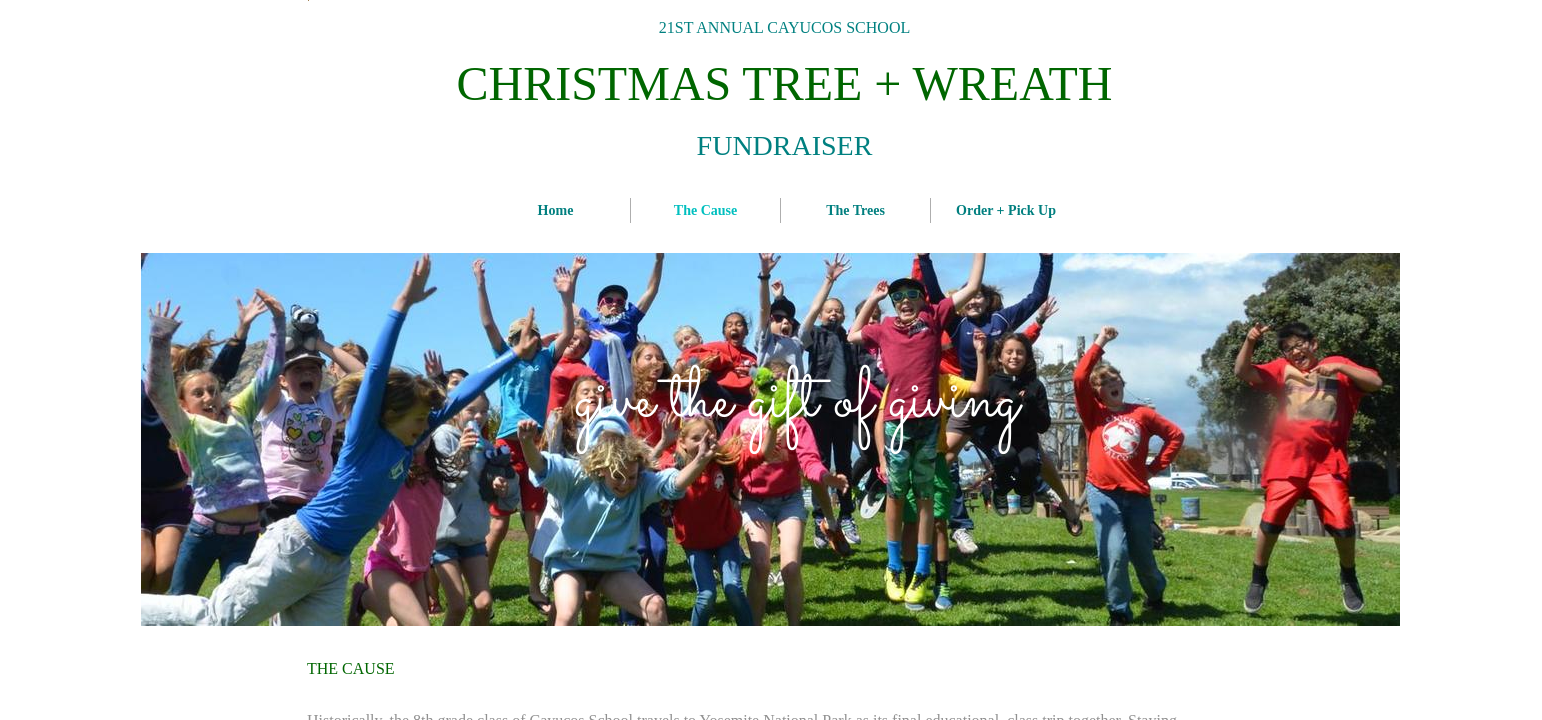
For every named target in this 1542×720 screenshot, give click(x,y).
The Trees (855, 210)
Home (556, 210)
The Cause (705, 210)
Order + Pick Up (1006, 210)
